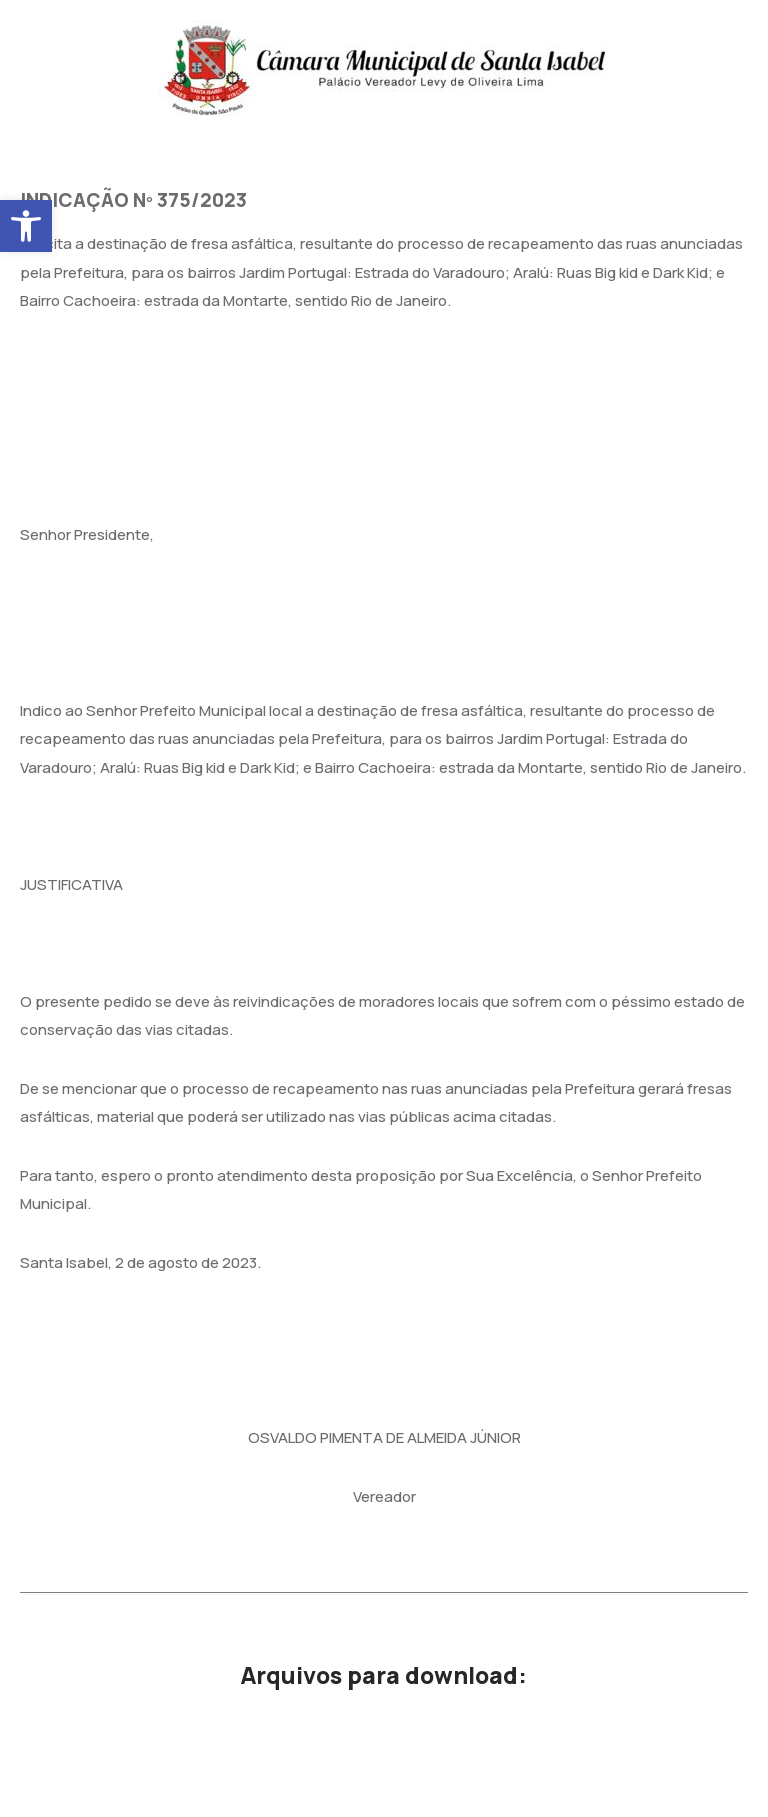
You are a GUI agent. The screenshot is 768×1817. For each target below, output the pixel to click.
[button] (26, 226)
